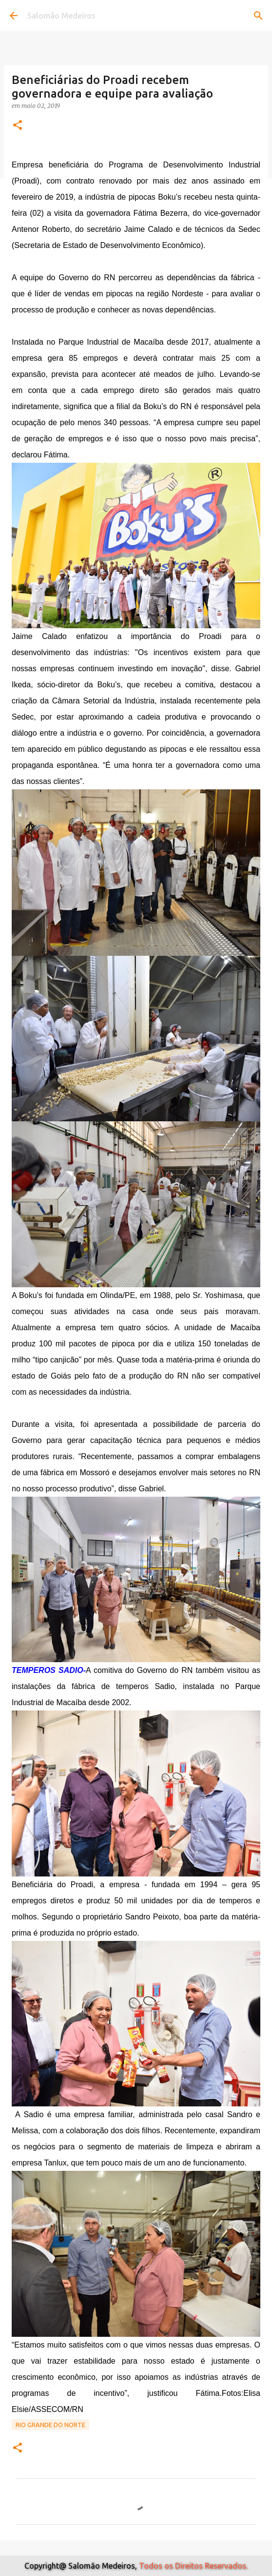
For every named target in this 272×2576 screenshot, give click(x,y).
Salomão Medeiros (61, 15)
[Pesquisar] (258, 15)
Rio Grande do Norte (50, 2424)
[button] (17, 125)
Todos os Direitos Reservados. (193, 2565)
